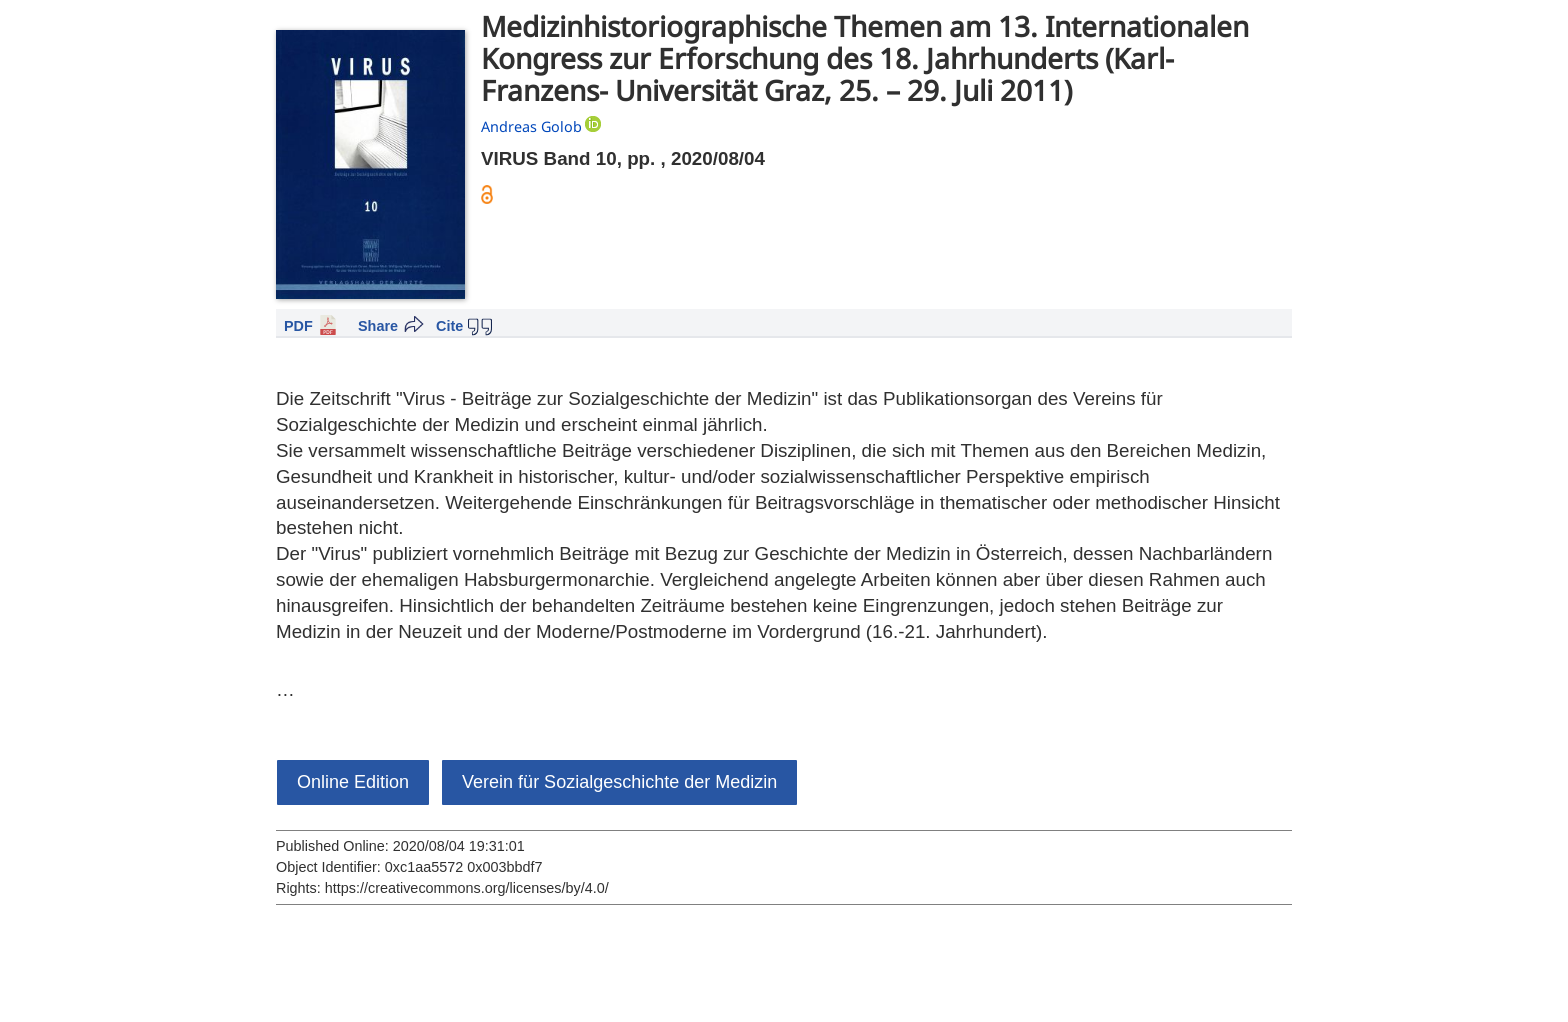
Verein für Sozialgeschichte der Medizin (619, 782)
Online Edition (353, 782)
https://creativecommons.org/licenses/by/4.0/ (467, 888)
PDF (298, 326)
